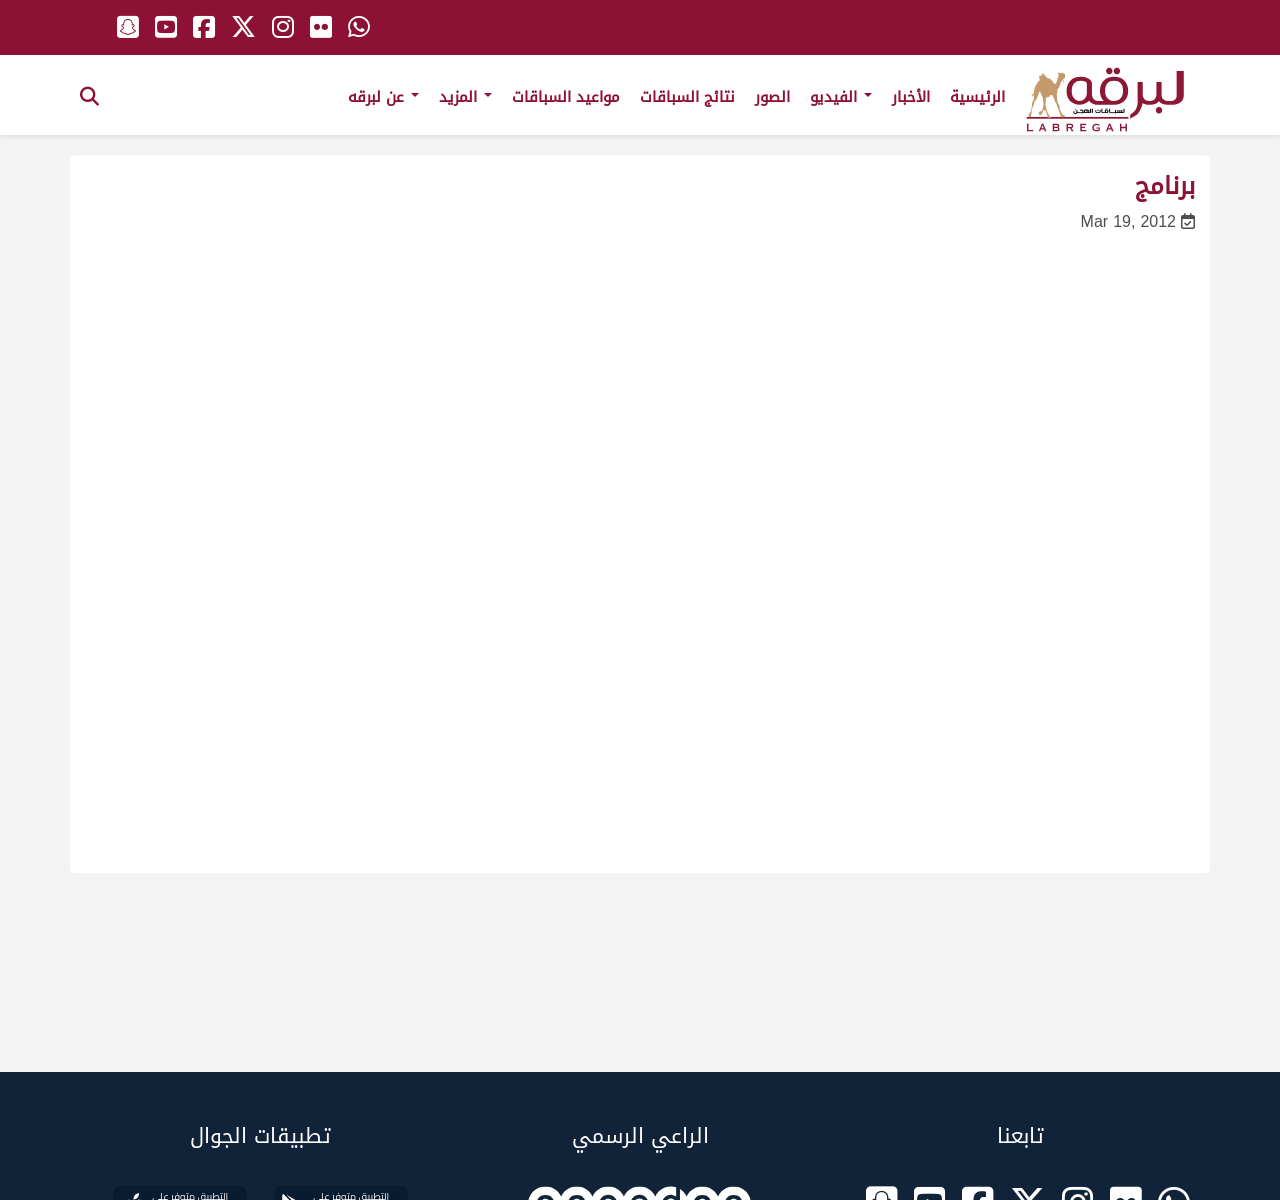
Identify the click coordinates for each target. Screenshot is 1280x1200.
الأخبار (911, 97)
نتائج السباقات (687, 97)
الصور (772, 97)
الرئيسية (977, 97)
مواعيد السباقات (566, 97)
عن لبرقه (383, 97)
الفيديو (841, 97)
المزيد (465, 97)
